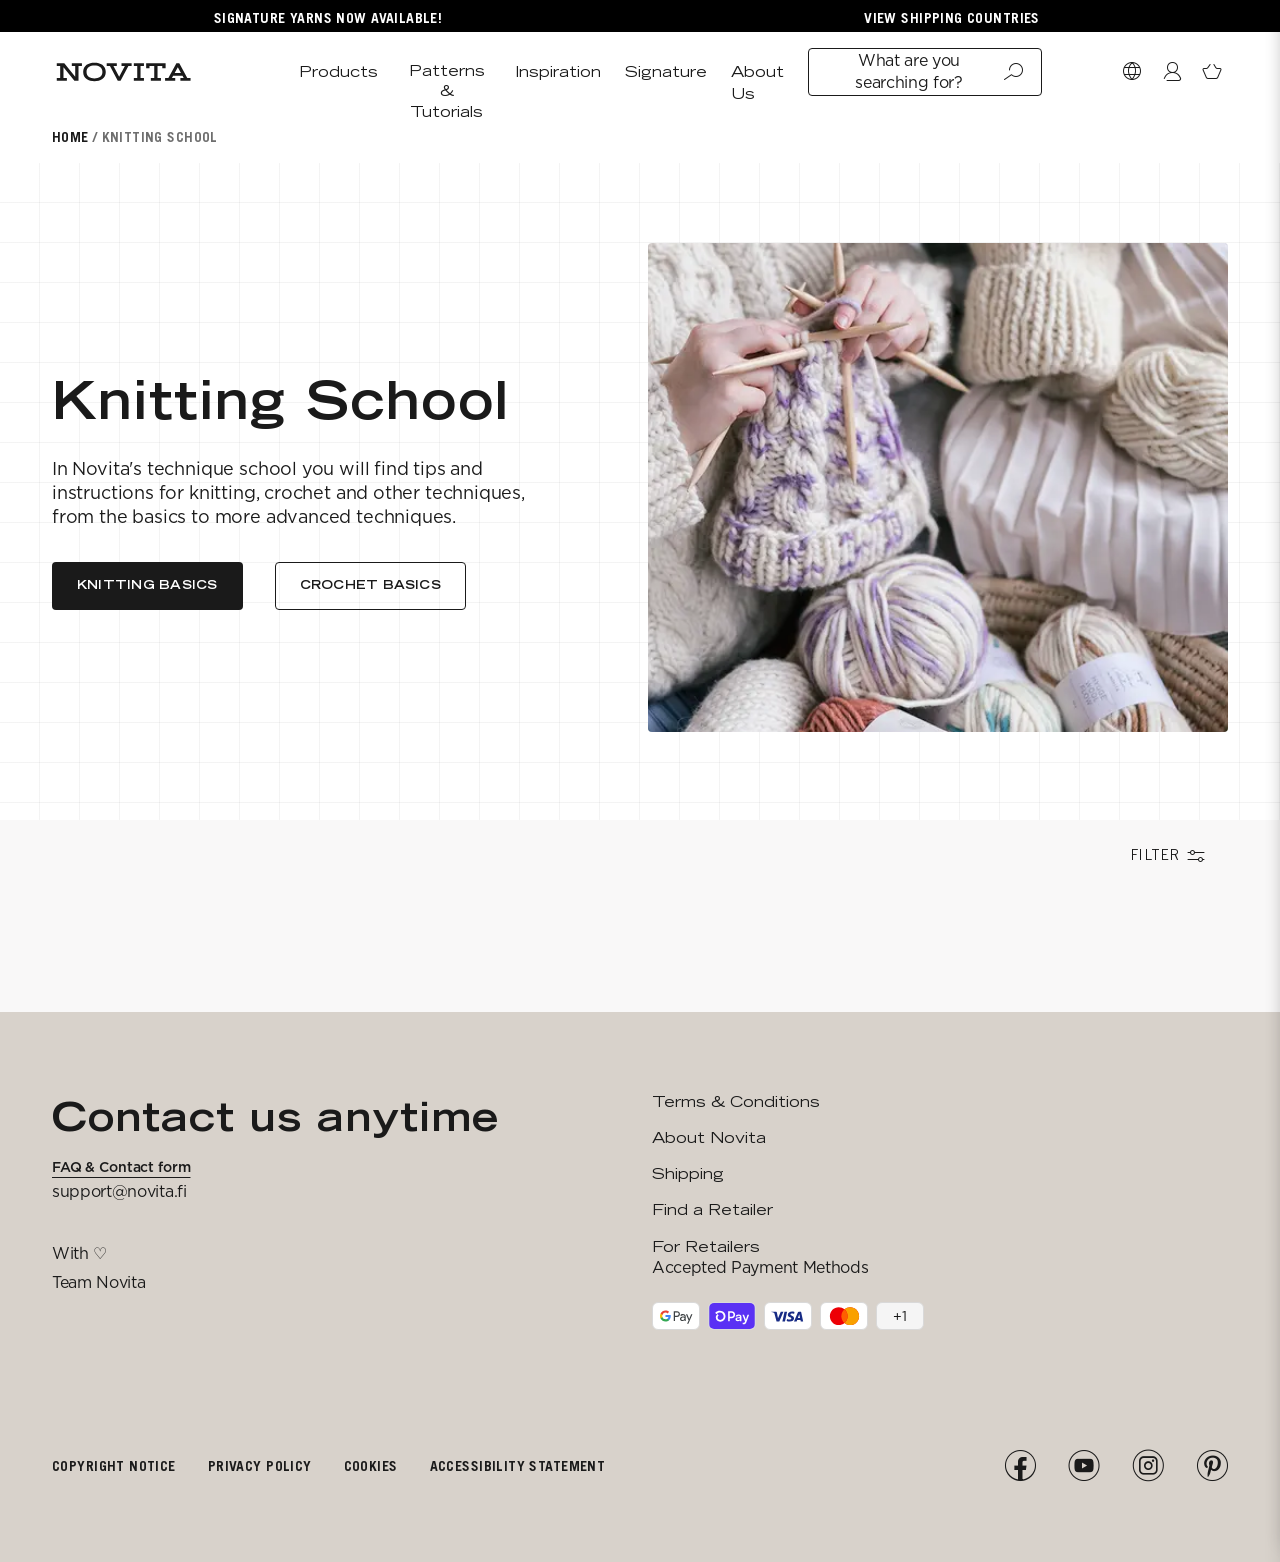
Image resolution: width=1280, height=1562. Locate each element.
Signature (666, 71)
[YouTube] (1084, 1466)
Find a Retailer (712, 1209)
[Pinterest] (1212, 1466)
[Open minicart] (1212, 72)
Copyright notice (114, 1465)
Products (338, 71)
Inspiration (558, 71)
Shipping (688, 1173)
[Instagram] (1148, 1466)
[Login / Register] (1172, 72)
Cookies (371, 1465)
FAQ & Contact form (121, 1167)
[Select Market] (1132, 72)
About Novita (709, 1137)
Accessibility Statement (518, 1465)
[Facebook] (1020, 1466)
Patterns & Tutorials (447, 91)
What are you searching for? (939, 71)
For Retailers (706, 1246)
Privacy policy (260, 1465)
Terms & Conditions (736, 1101)
